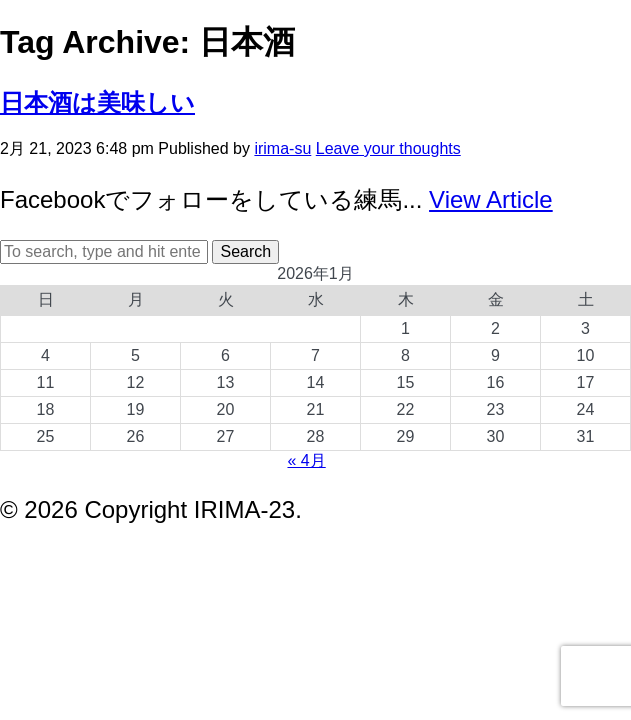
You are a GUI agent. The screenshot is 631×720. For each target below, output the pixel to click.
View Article (491, 199)
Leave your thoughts (388, 148)
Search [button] (245, 251)
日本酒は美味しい (97, 102)
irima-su (282, 148)
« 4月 (306, 460)
